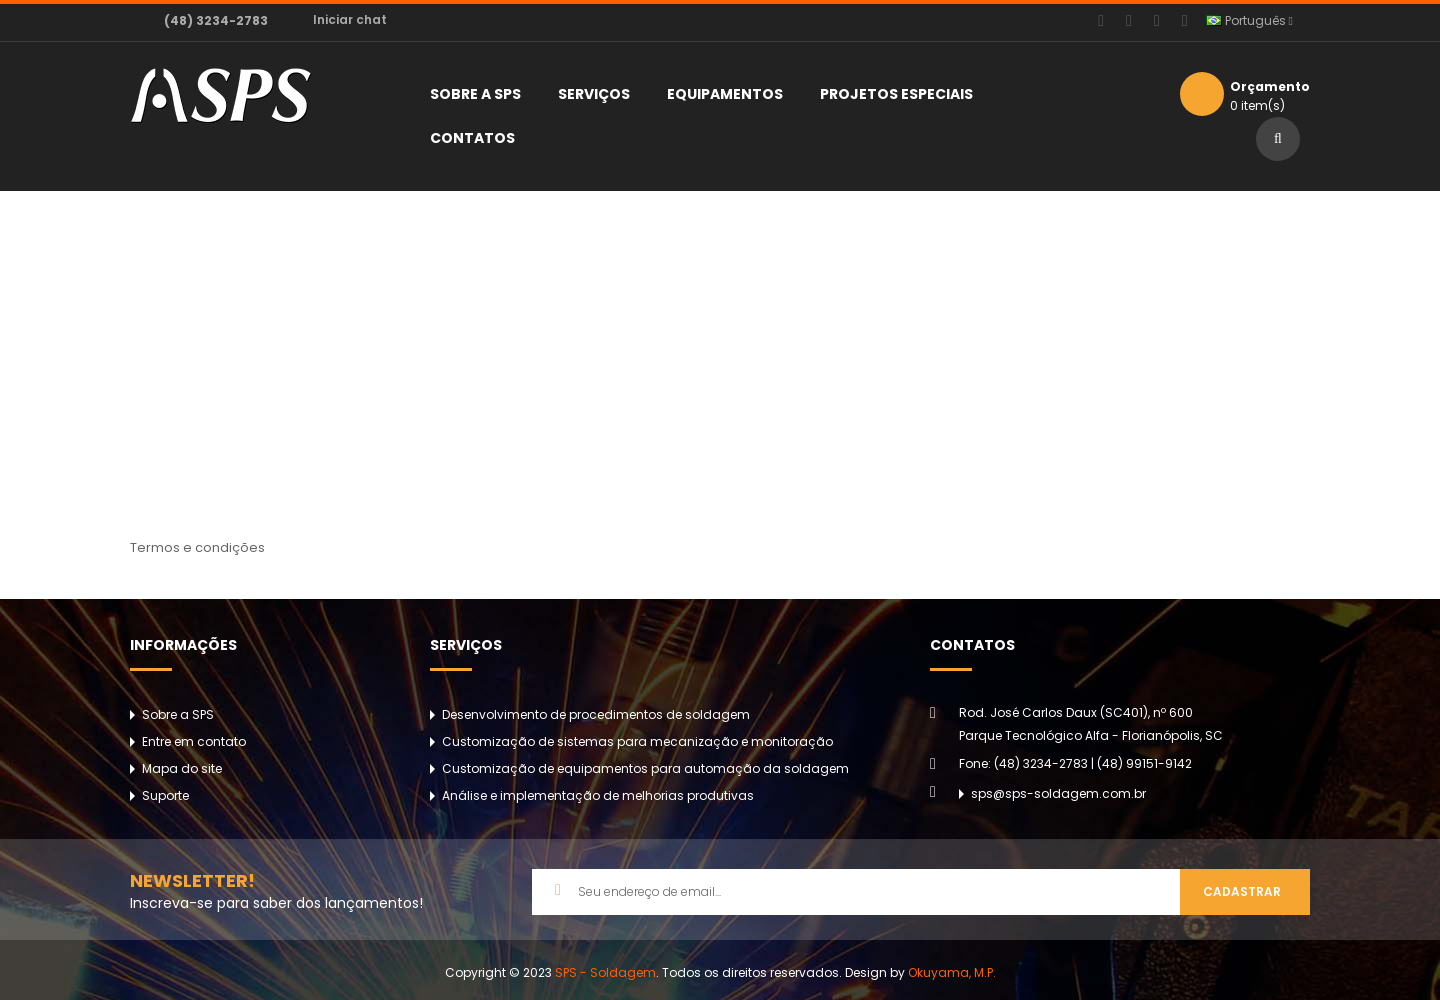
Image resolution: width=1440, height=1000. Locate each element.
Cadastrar (1242, 891)
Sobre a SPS (178, 714)
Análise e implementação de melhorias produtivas (598, 795)
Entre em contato (194, 741)
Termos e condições (733, 392)
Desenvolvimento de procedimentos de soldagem (596, 714)
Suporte (165, 795)
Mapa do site (182, 768)
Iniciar (350, 19)
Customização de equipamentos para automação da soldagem (645, 768)
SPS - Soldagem (605, 972)
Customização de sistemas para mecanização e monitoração (637, 741)
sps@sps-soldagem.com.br (1058, 793)
